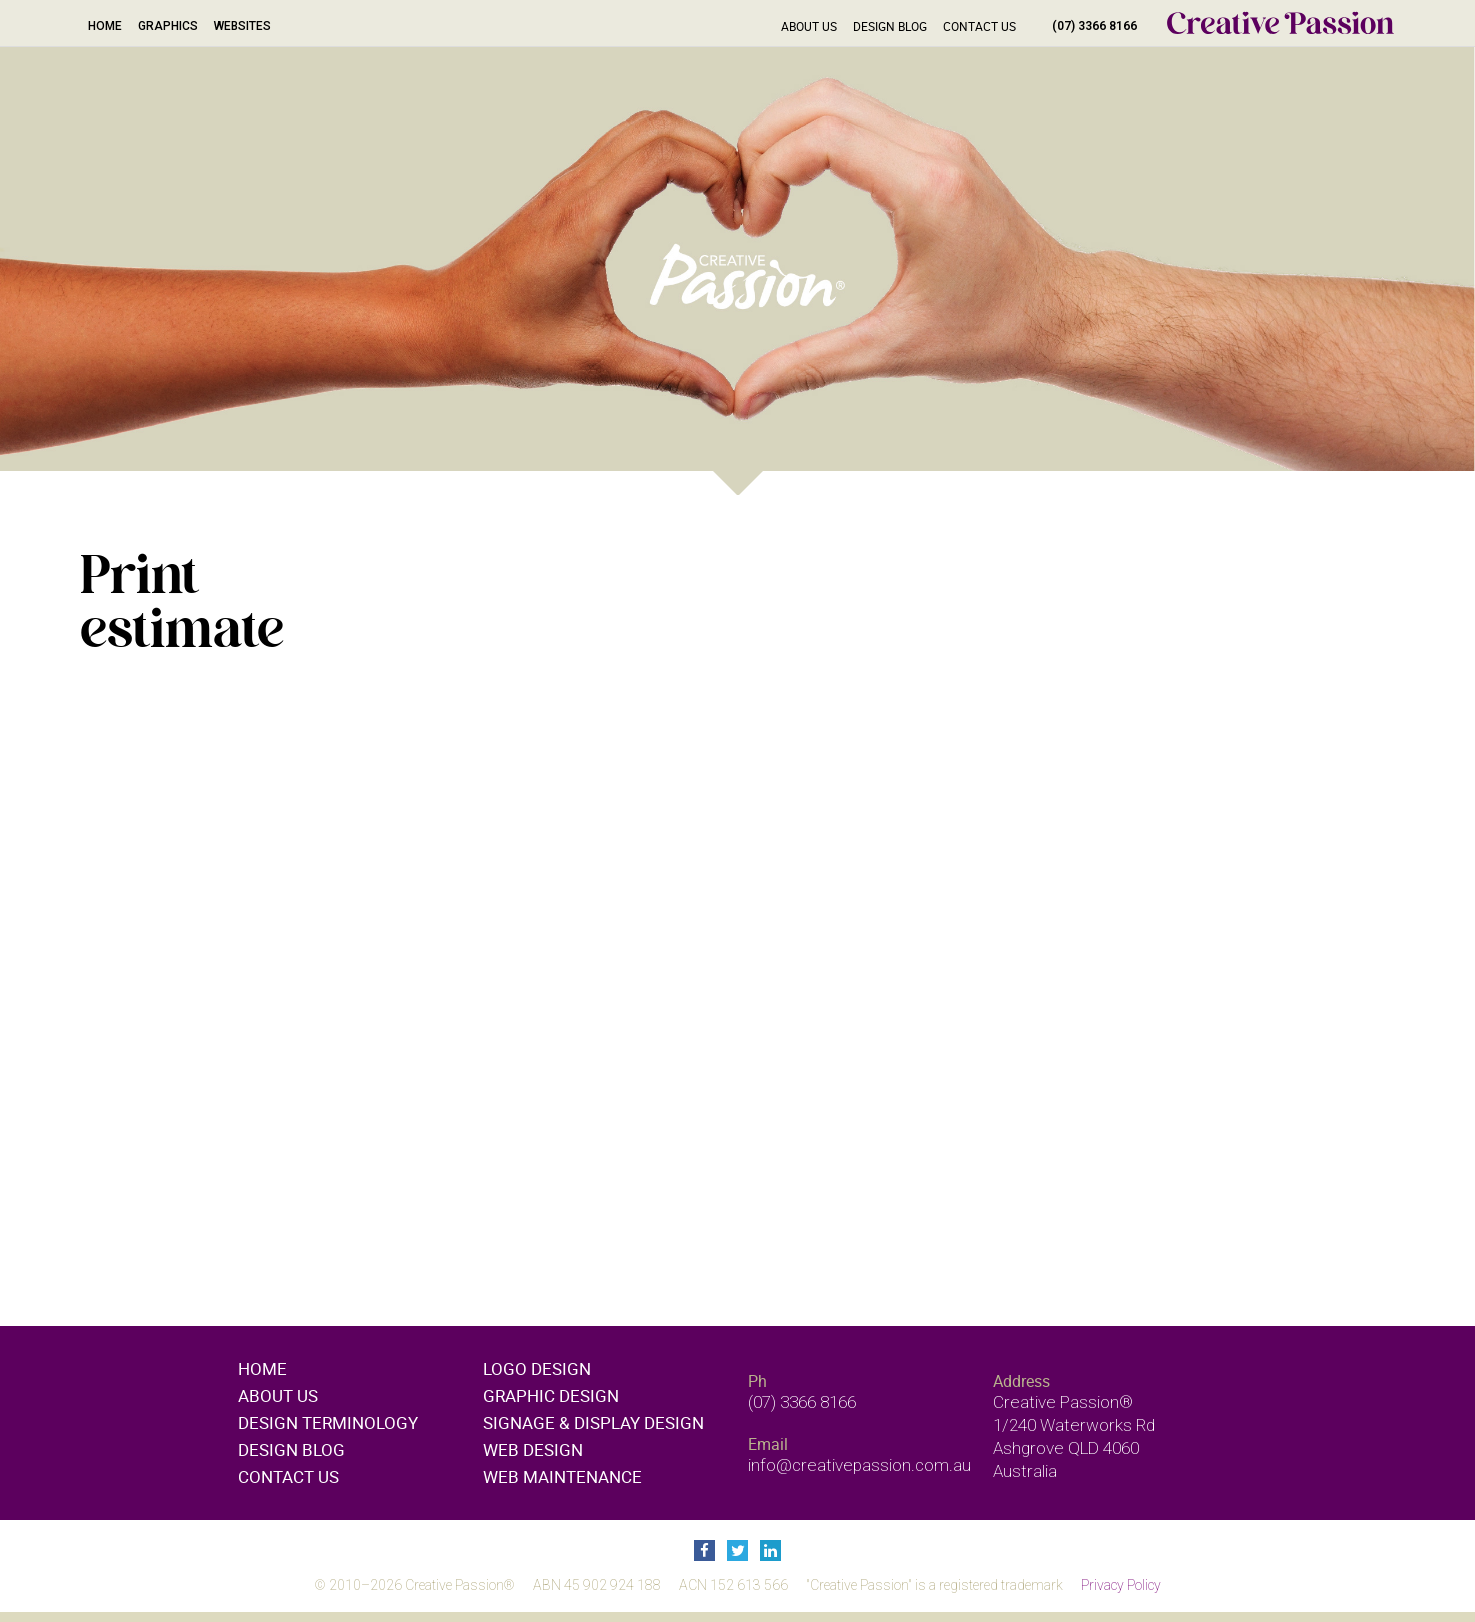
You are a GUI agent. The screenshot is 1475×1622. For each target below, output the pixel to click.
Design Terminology (328, 1422)
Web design (533, 1449)
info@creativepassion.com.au (859, 1465)
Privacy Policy (1121, 1585)
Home (105, 26)
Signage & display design (593, 1422)
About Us (809, 26)
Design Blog (890, 26)
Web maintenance (562, 1476)
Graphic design (551, 1395)
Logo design (537, 1368)
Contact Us (979, 26)
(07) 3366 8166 (1094, 26)
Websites (242, 26)
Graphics (168, 26)
